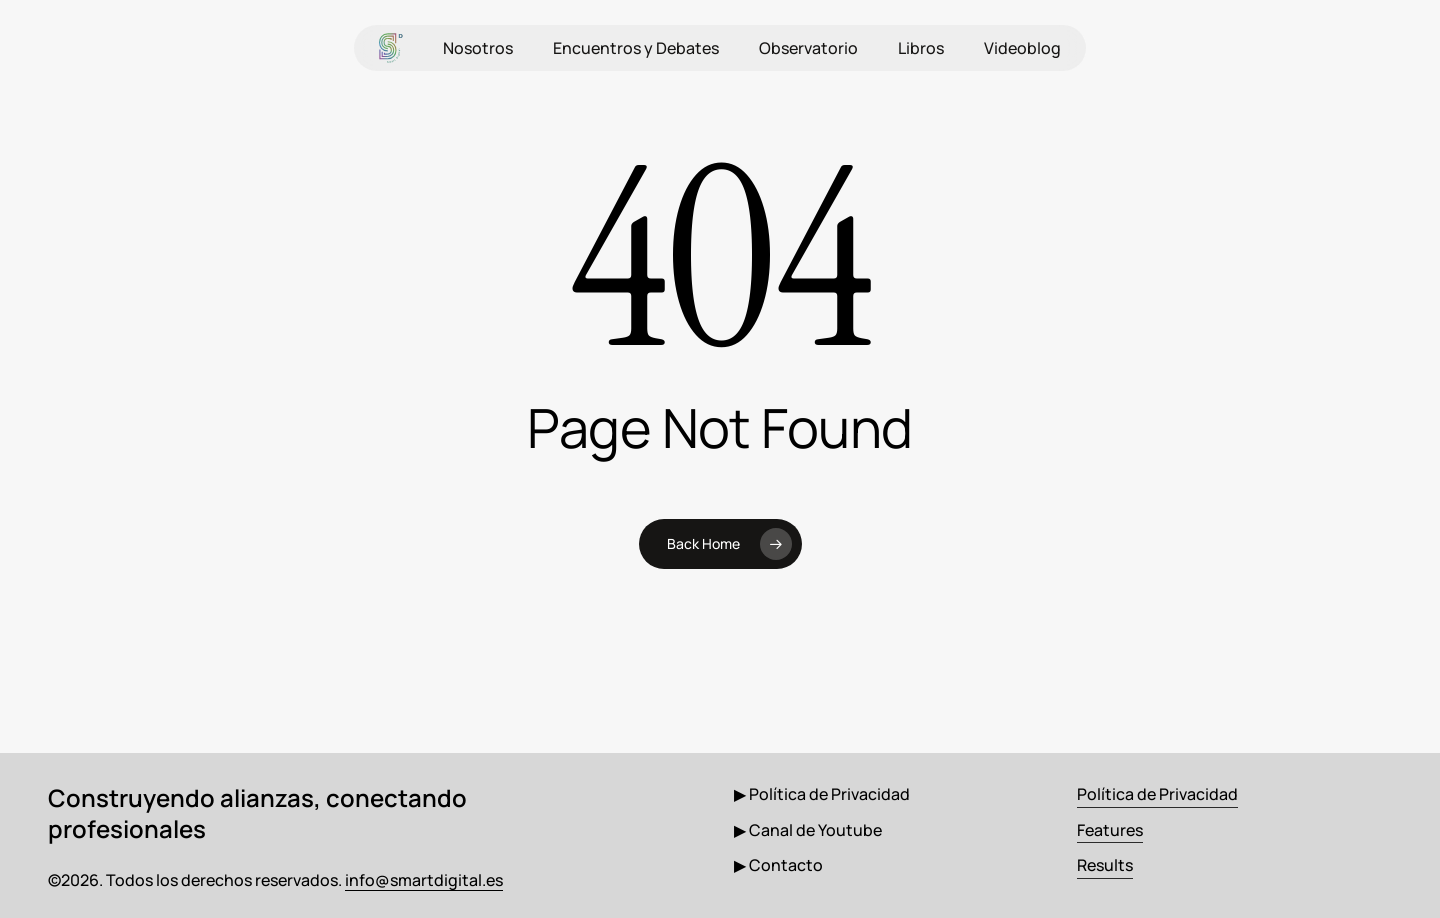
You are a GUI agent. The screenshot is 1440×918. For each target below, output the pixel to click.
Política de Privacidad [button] (1157, 794)
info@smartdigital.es (424, 880)
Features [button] (1110, 830)
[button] (822, 795)
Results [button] (1105, 865)
